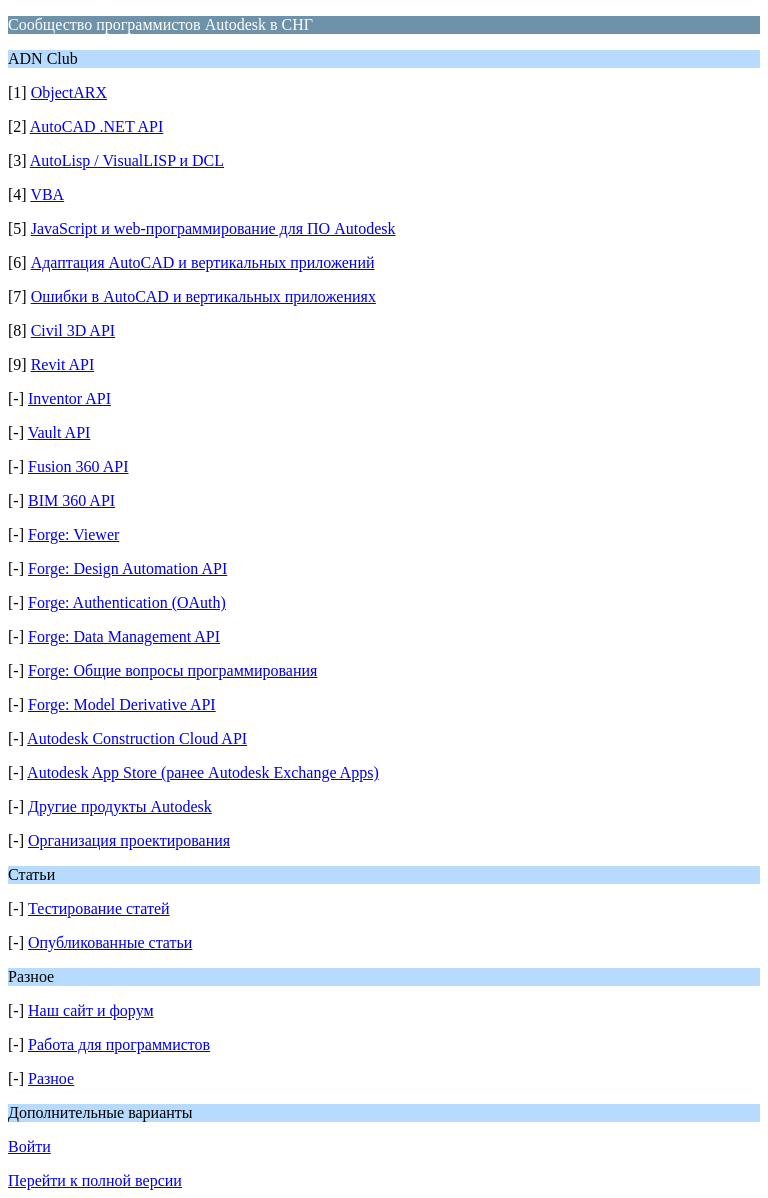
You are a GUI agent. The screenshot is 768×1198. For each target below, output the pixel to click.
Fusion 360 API (78, 466)
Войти (29, 1146)
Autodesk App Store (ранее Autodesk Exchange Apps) (203, 772)
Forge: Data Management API (124, 636)
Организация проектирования (129, 840)
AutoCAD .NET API (97, 126)
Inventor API (69, 398)
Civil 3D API (73, 330)
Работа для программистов (119, 1044)
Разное (51, 1078)
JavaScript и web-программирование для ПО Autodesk (213, 228)
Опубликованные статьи (110, 942)
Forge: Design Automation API (127, 568)
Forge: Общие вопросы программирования (172, 670)
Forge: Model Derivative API (122, 704)
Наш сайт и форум (91, 1010)
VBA (47, 194)
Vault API (59, 432)
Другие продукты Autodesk (120, 806)
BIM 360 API (71, 500)
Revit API (63, 364)
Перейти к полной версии (95, 1180)
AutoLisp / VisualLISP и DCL (127, 160)
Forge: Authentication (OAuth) (127, 602)
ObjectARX (69, 92)
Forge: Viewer (73, 534)
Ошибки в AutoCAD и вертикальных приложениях (203, 296)
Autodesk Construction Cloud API (137, 738)
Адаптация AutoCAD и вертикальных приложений (203, 262)
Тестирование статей (99, 908)
